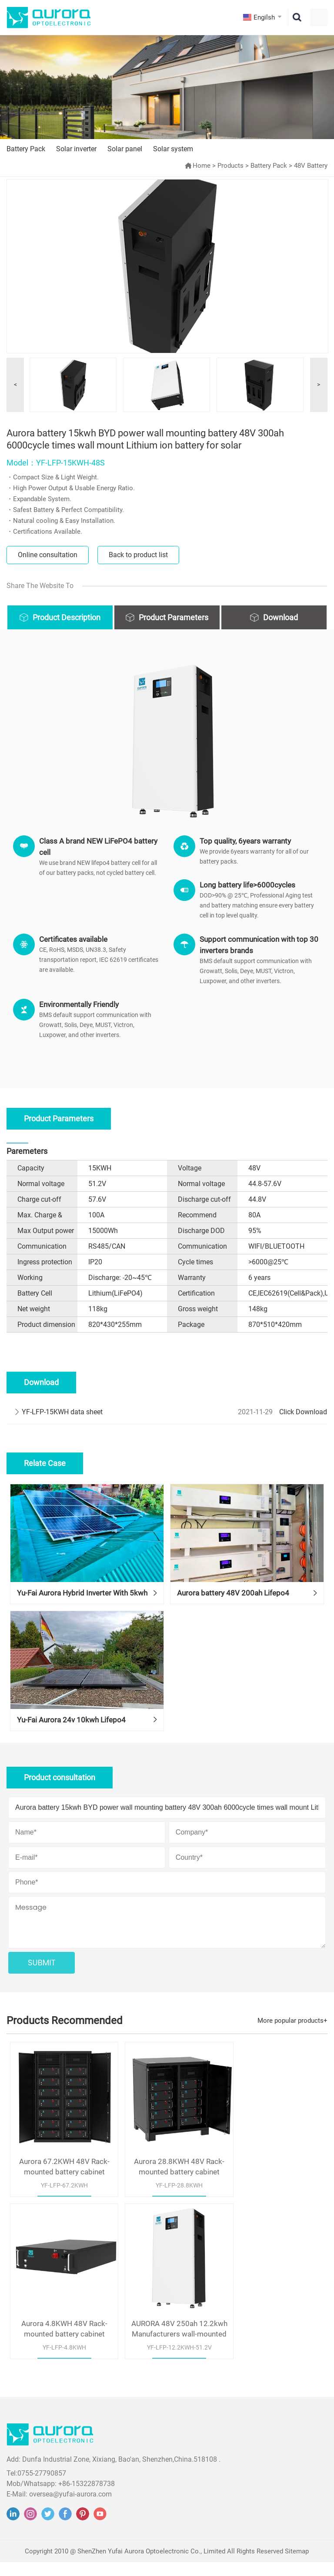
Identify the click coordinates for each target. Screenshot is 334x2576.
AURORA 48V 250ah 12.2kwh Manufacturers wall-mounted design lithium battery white (60, 2343)
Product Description (66, 617)
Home (201, 166)
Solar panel (124, 149)
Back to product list (138, 555)
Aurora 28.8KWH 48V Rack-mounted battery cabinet (167, 2189)
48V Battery (310, 166)
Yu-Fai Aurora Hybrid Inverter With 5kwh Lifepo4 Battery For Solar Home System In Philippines (82, 1611)
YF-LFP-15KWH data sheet (62, 1412)
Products (230, 166)
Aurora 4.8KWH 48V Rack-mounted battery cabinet (274, 2189)
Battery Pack (26, 149)
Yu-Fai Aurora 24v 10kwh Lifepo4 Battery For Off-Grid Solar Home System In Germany (83, 1753)
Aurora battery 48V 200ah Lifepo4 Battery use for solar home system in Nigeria (237, 1611)
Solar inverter (76, 149)
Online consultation (47, 555)
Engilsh (264, 17)
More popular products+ (292, 2051)
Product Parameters (173, 617)
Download (280, 617)
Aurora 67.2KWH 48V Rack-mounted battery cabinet (60, 2189)
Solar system (173, 149)
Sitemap (297, 2565)
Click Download (303, 1412)
